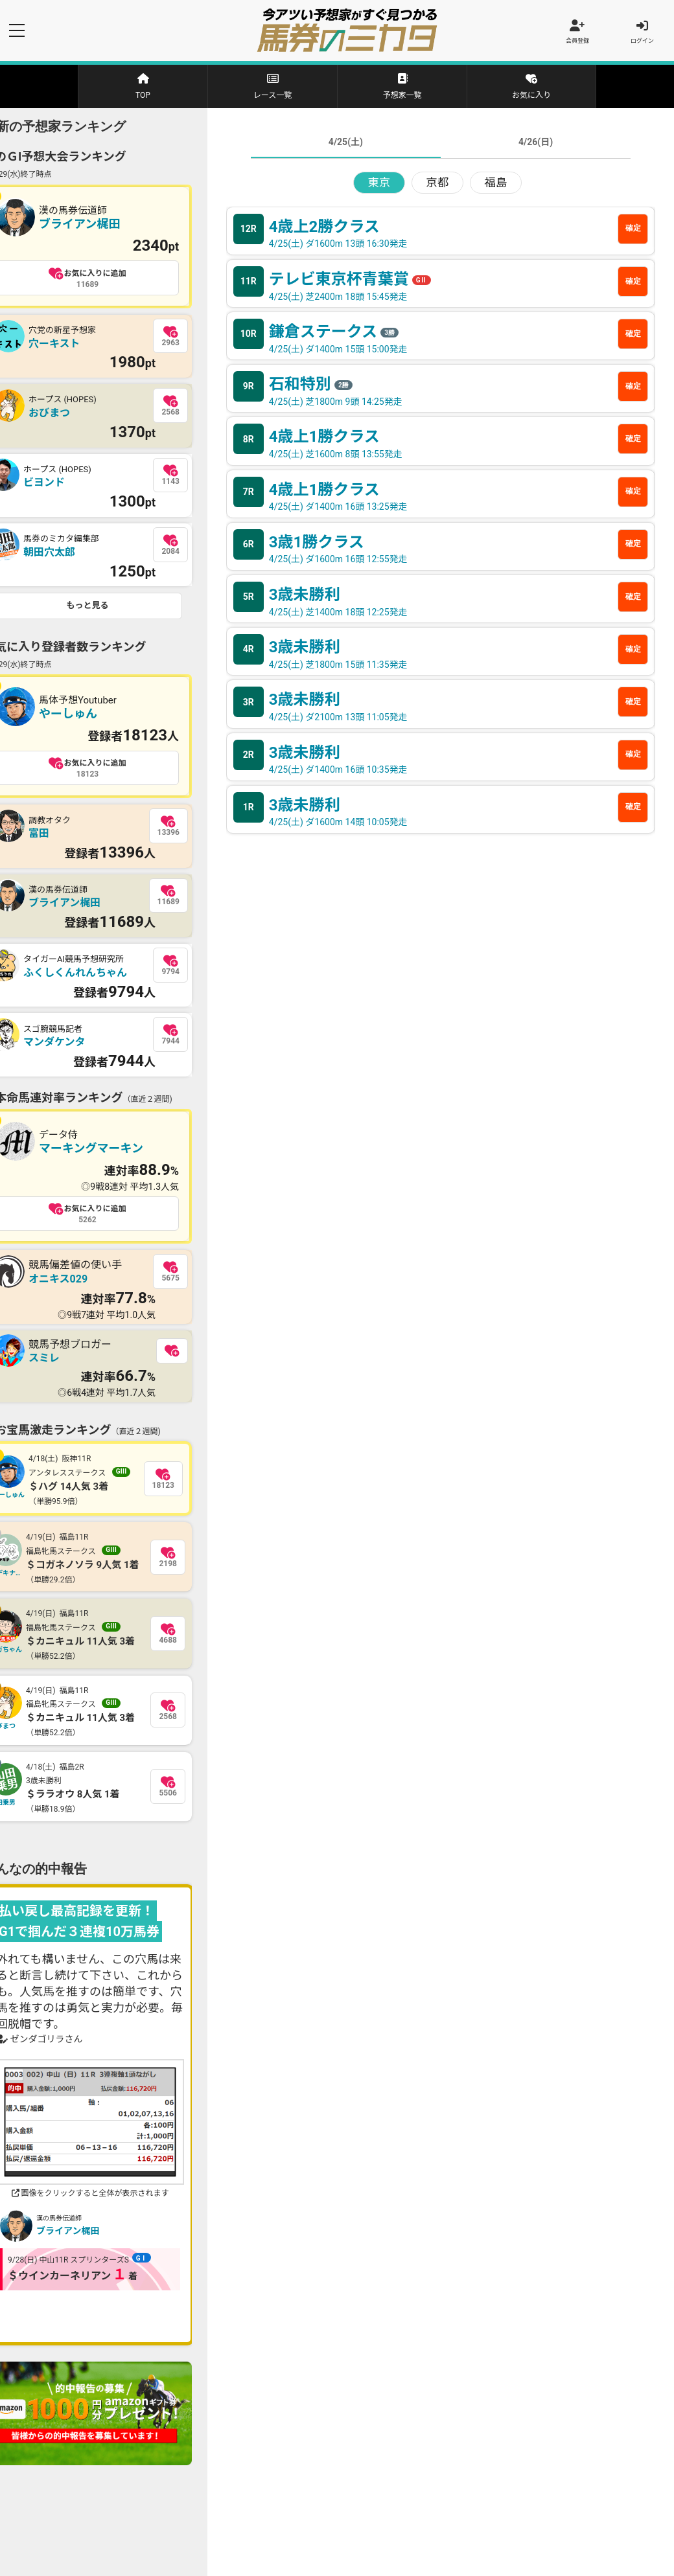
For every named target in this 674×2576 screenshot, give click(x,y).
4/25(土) (346, 144)
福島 (495, 185)
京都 (437, 185)
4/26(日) (535, 144)
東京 (379, 185)
